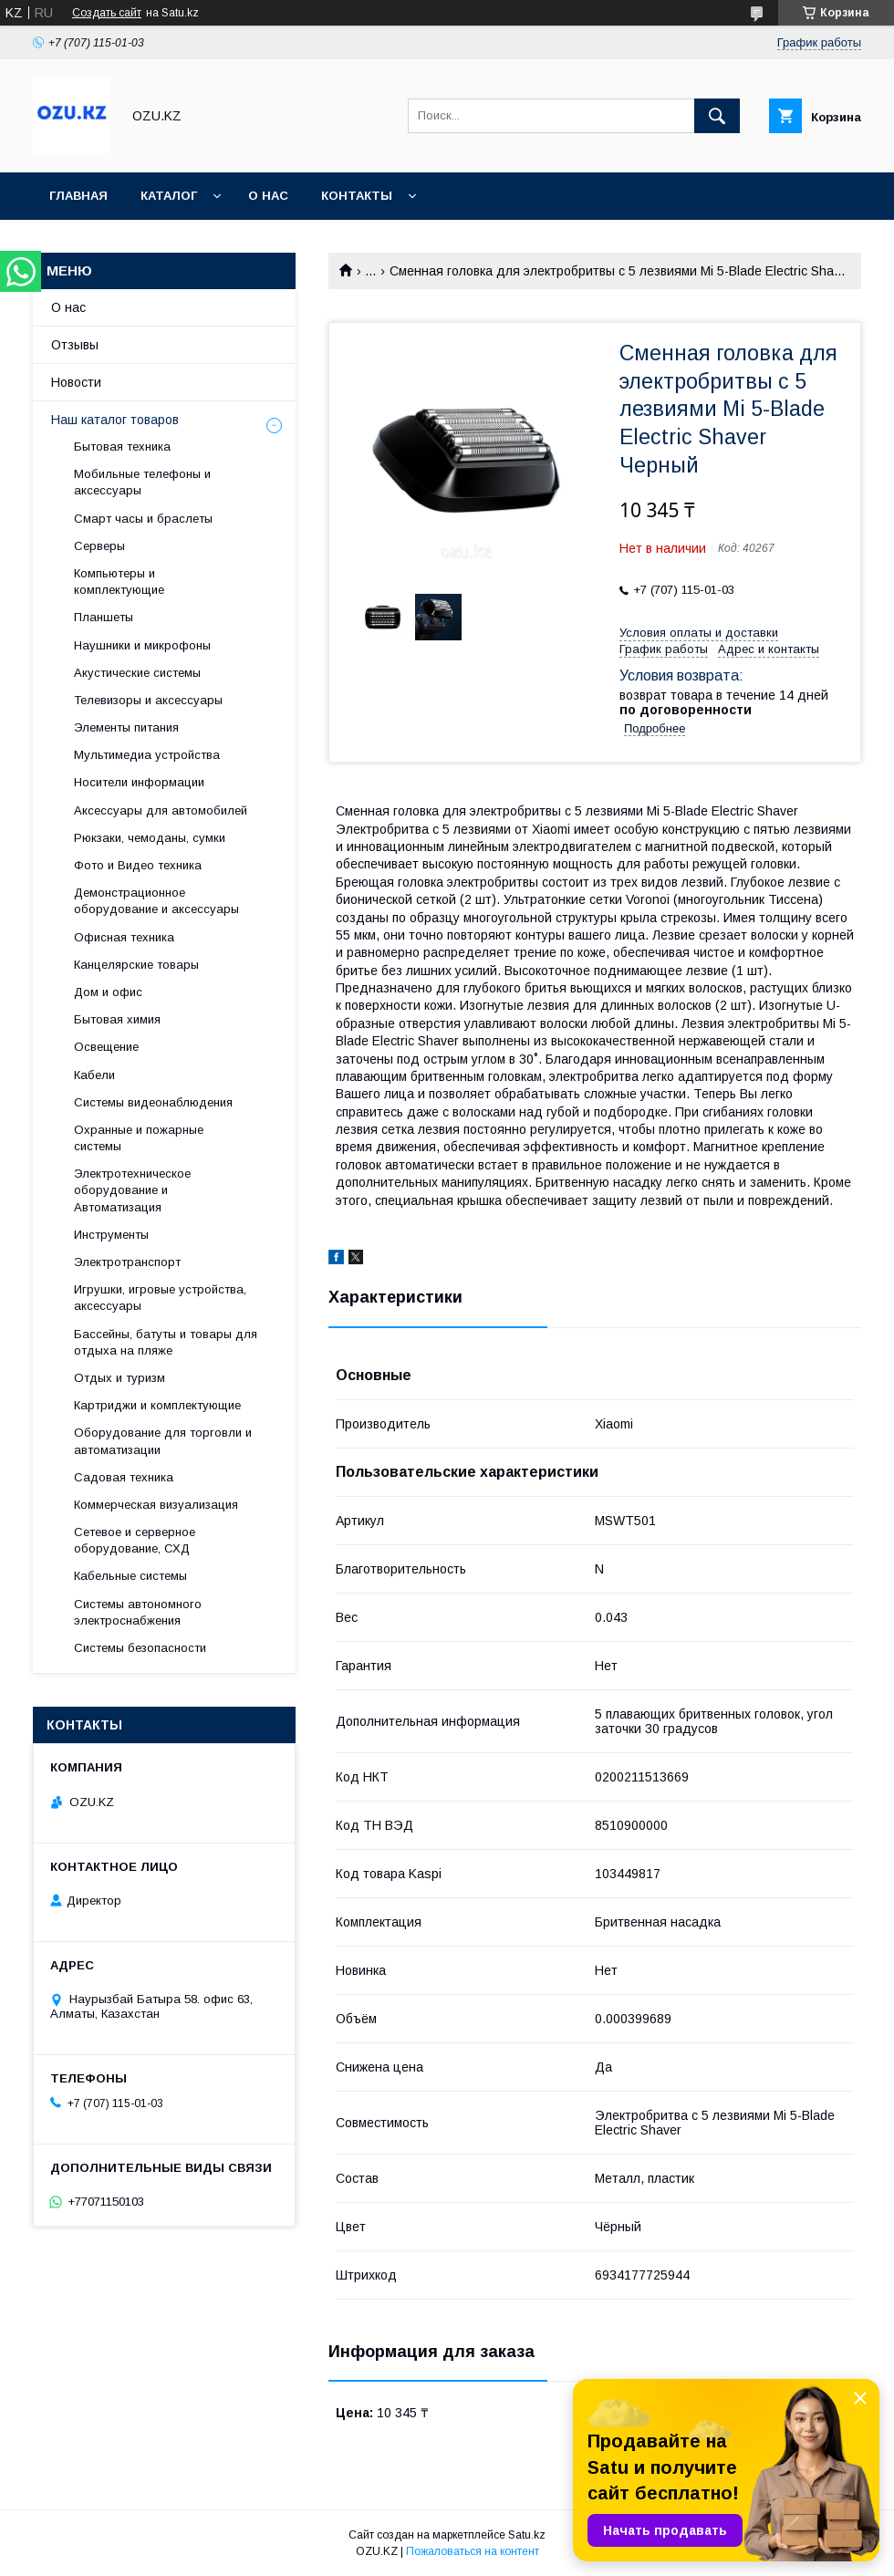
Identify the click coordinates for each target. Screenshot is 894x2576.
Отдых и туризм (119, 1378)
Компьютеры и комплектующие (119, 581)
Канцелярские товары (136, 964)
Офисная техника (124, 937)
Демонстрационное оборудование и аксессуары (156, 901)
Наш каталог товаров (115, 419)
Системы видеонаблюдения (153, 1102)
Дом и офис (108, 992)
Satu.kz (527, 2535)
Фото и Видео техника (138, 865)
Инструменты (111, 1234)
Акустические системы (137, 673)
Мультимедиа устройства (147, 755)
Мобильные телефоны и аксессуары (142, 482)
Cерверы (99, 546)
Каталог (168, 196)
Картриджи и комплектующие (157, 1405)
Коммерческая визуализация (156, 1504)
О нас (268, 196)
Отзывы (75, 345)
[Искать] (717, 116)
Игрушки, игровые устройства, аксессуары (160, 1298)
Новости (76, 382)
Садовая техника (123, 1477)
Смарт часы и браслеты (143, 518)
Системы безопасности (140, 1648)
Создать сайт (106, 12)
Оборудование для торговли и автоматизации (163, 1441)
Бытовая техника (122, 446)
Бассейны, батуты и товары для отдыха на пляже (165, 1342)
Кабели (94, 1075)
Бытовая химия (117, 1019)
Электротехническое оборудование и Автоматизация (132, 1190)
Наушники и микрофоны (142, 645)
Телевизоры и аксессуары (148, 700)
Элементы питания (126, 727)
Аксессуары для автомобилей (160, 810)
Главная (78, 196)
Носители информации (139, 782)
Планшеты (103, 617)
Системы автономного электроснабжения (138, 1612)
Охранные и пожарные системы (138, 1138)
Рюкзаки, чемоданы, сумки (149, 838)
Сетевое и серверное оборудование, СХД (134, 1540)
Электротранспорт (127, 1262)
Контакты (356, 196)
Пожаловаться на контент (472, 2551)
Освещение (106, 1047)
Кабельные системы (130, 1576)
